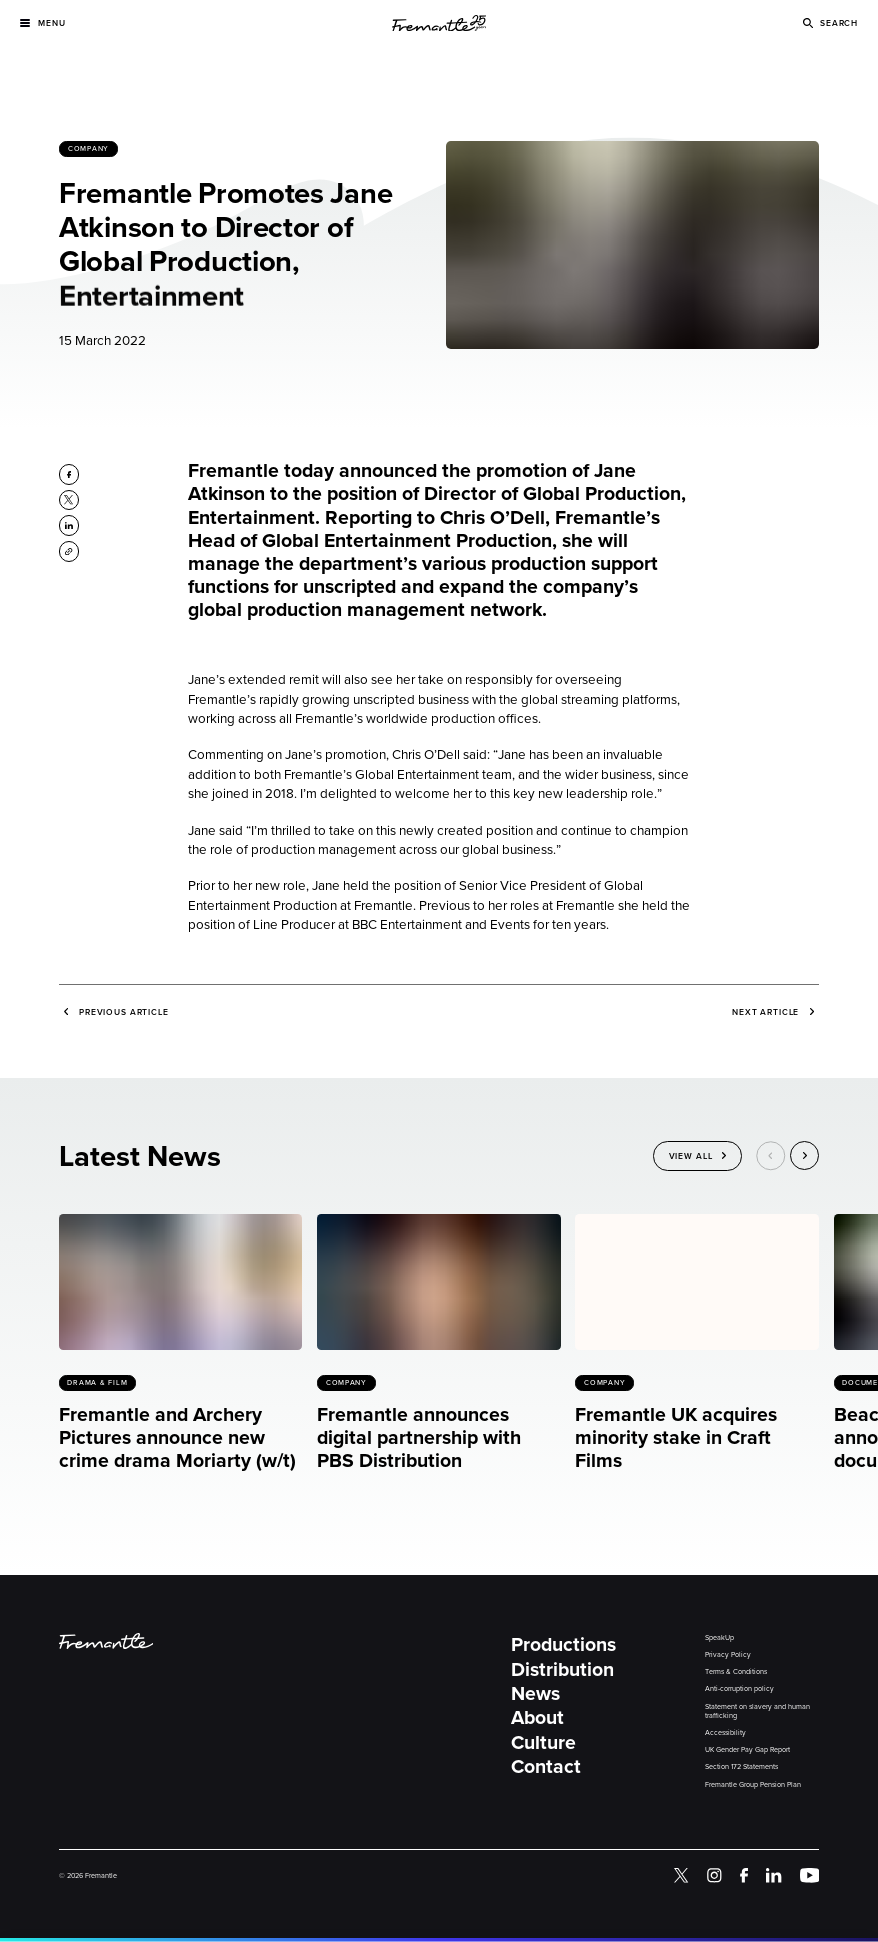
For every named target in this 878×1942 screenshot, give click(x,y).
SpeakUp (719, 1638)
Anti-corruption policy (739, 1689)
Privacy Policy (728, 1655)
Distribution (562, 1669)
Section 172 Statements (741, 1767)
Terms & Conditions (736, 1672)
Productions (563, 1644)
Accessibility (725, 1733)
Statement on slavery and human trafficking (757, 1712)
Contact (546, 1766)
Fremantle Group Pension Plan (753, 1785)
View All (691, 1157)
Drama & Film (97, 1382)
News (535, 1693)
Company (87, 149)
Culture (543, 1742)
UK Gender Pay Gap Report (747, 1750)
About (537, 1717)
